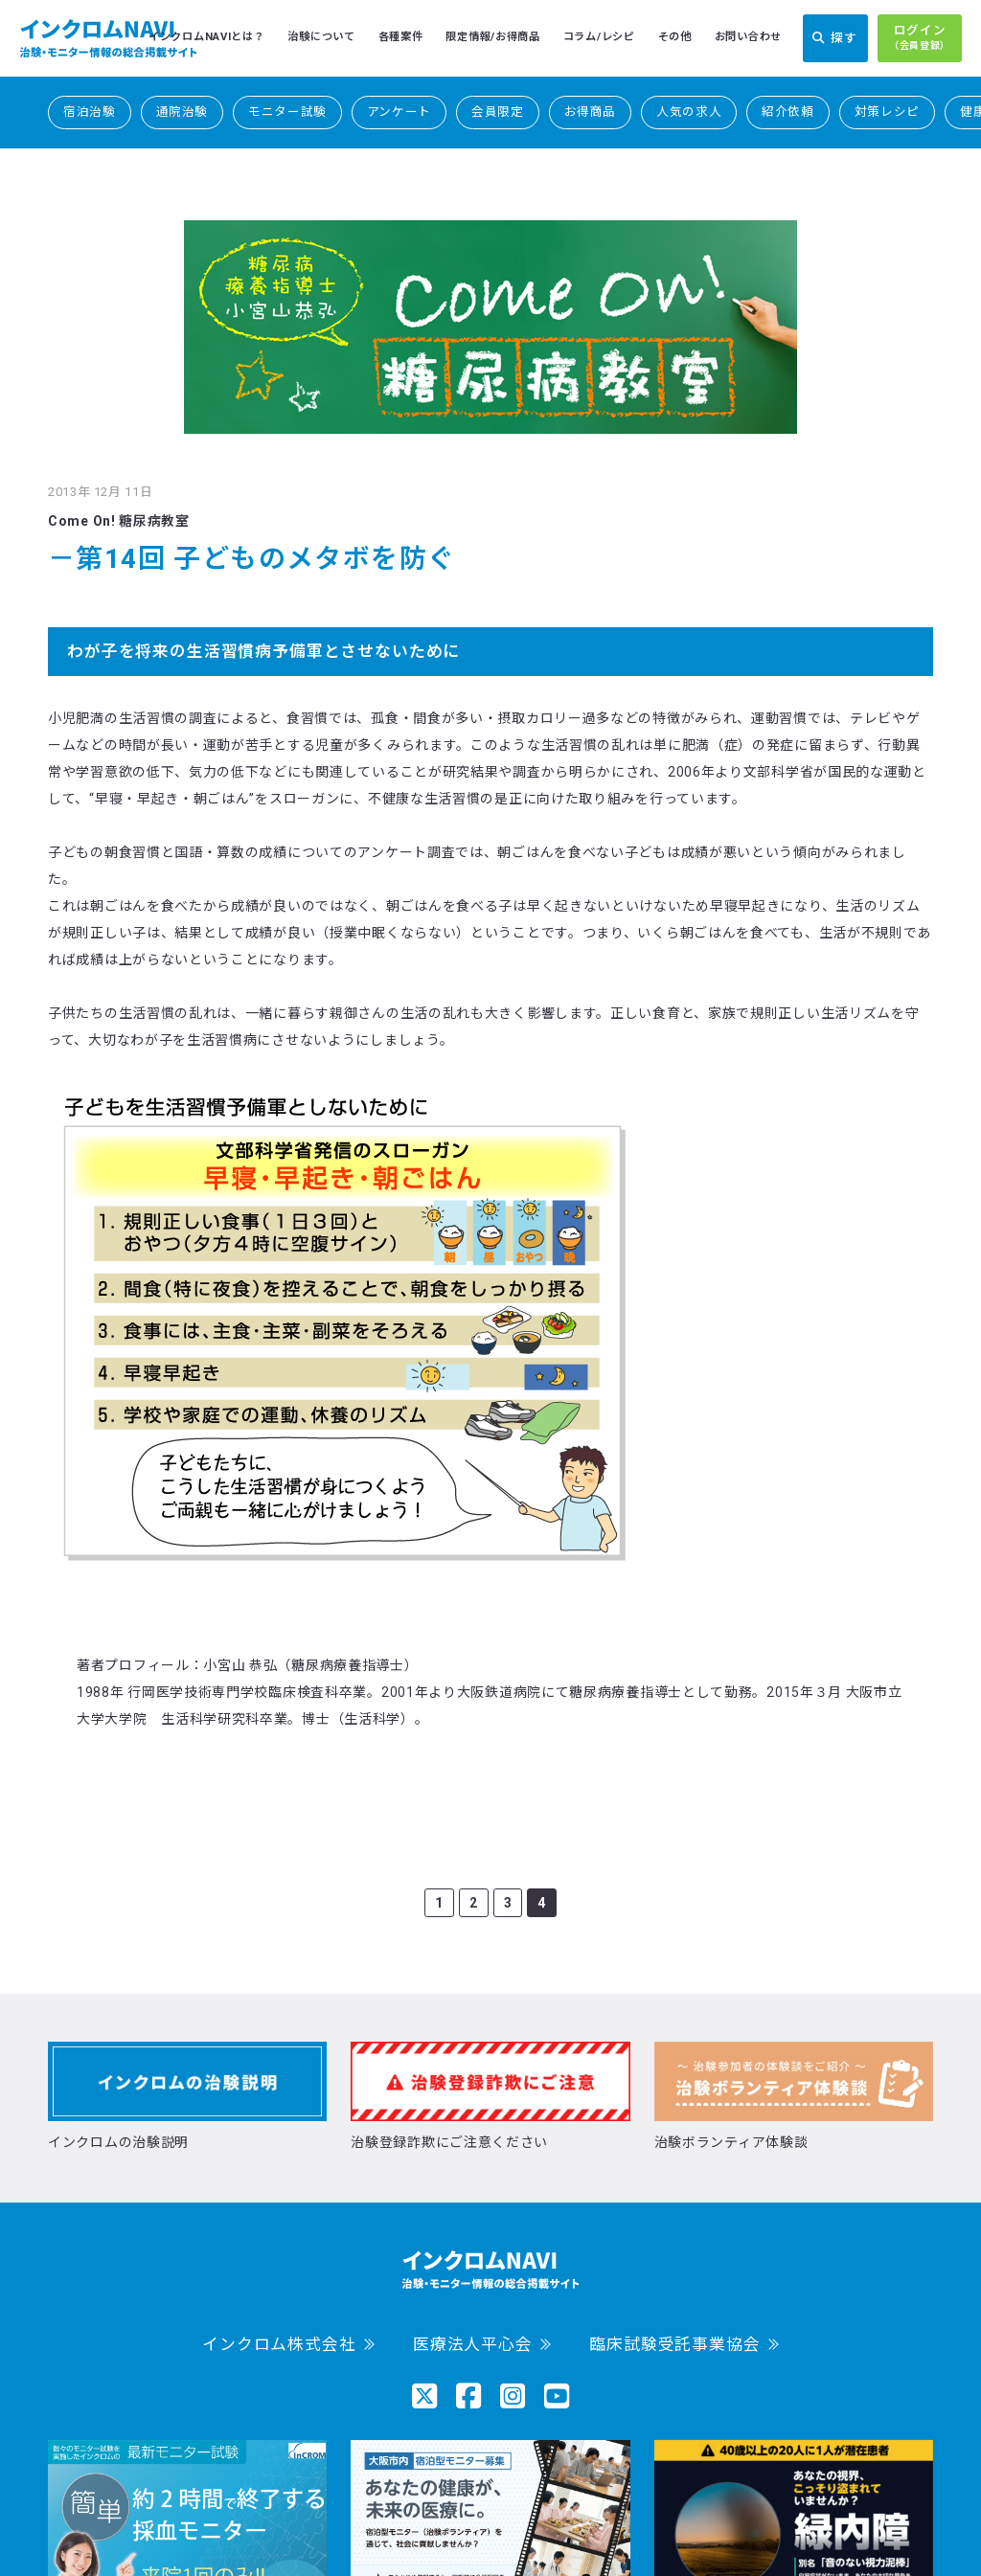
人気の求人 (688, 111)
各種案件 (400, 37)
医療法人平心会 (473, 2345)
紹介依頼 (788, 111)
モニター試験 (287, 111)
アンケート (399, 111)
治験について (320, 37)
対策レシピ (887, 111)
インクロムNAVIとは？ (206, 37)
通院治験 (182, 111)
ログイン (919, 38)
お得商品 (590, 111)
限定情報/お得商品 (492, 37)
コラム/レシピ (599, 37)
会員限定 (497, 111)
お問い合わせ (748, 37)
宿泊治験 (89, 111)
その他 (675, 37)
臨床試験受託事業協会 (674, 2345)
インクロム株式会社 (279, 2345)
